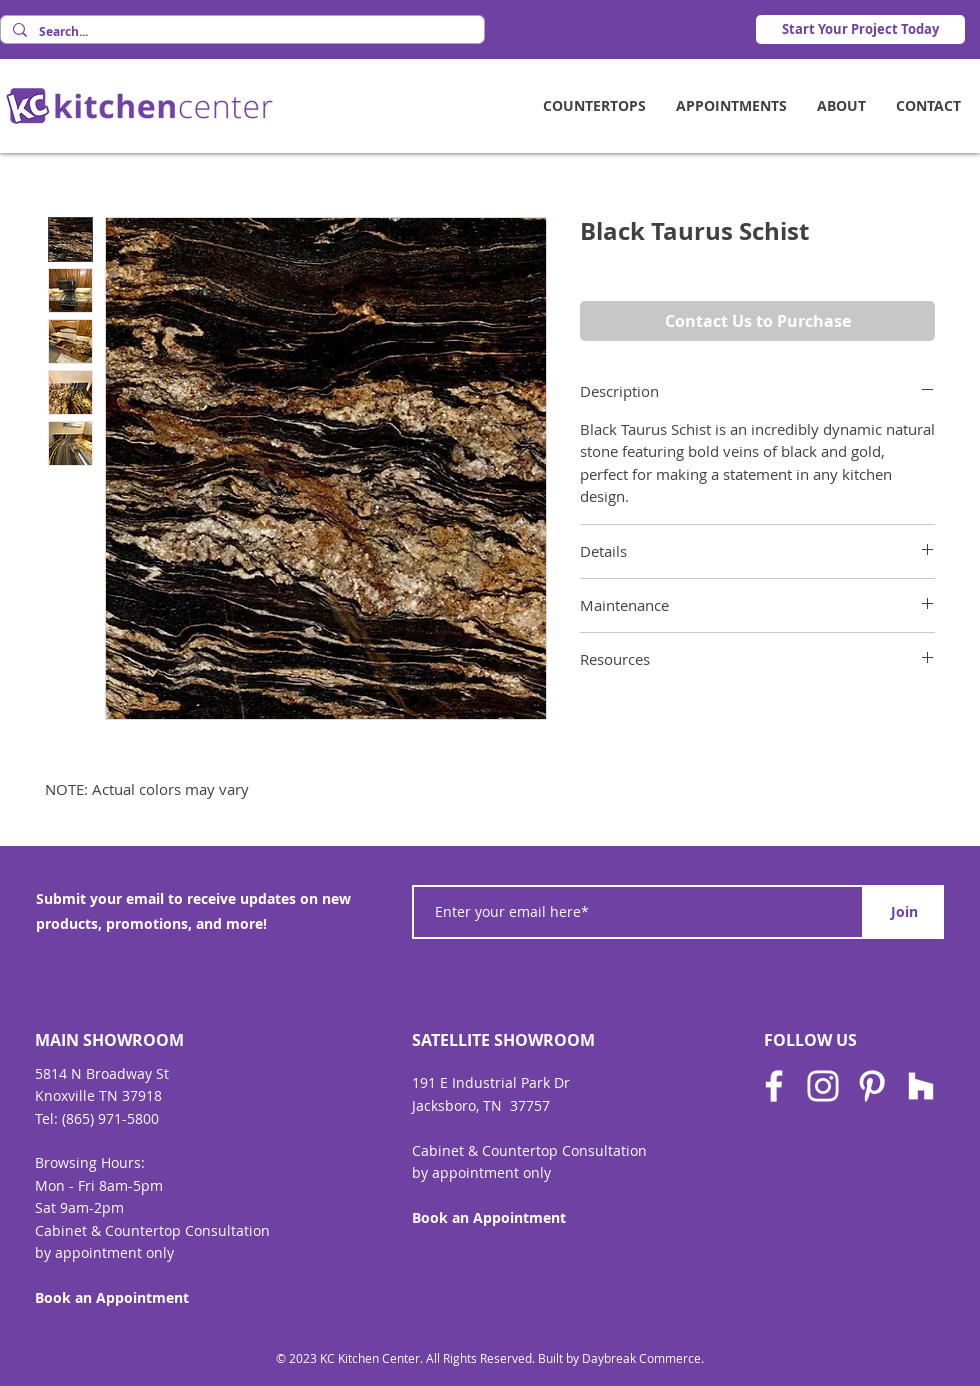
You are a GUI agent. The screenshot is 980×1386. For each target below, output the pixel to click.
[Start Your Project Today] (860, 29)
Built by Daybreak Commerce (619, 1358)
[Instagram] (823, 1086)
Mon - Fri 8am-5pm (99, 1185)
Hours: (123, 1162)
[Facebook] (774, 1086)
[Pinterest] (872, 1086)
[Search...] (240, 32)
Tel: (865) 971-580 (93, 1118)
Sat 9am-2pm (79, 1207)
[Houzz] (921, 1086)
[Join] (904, 912)
